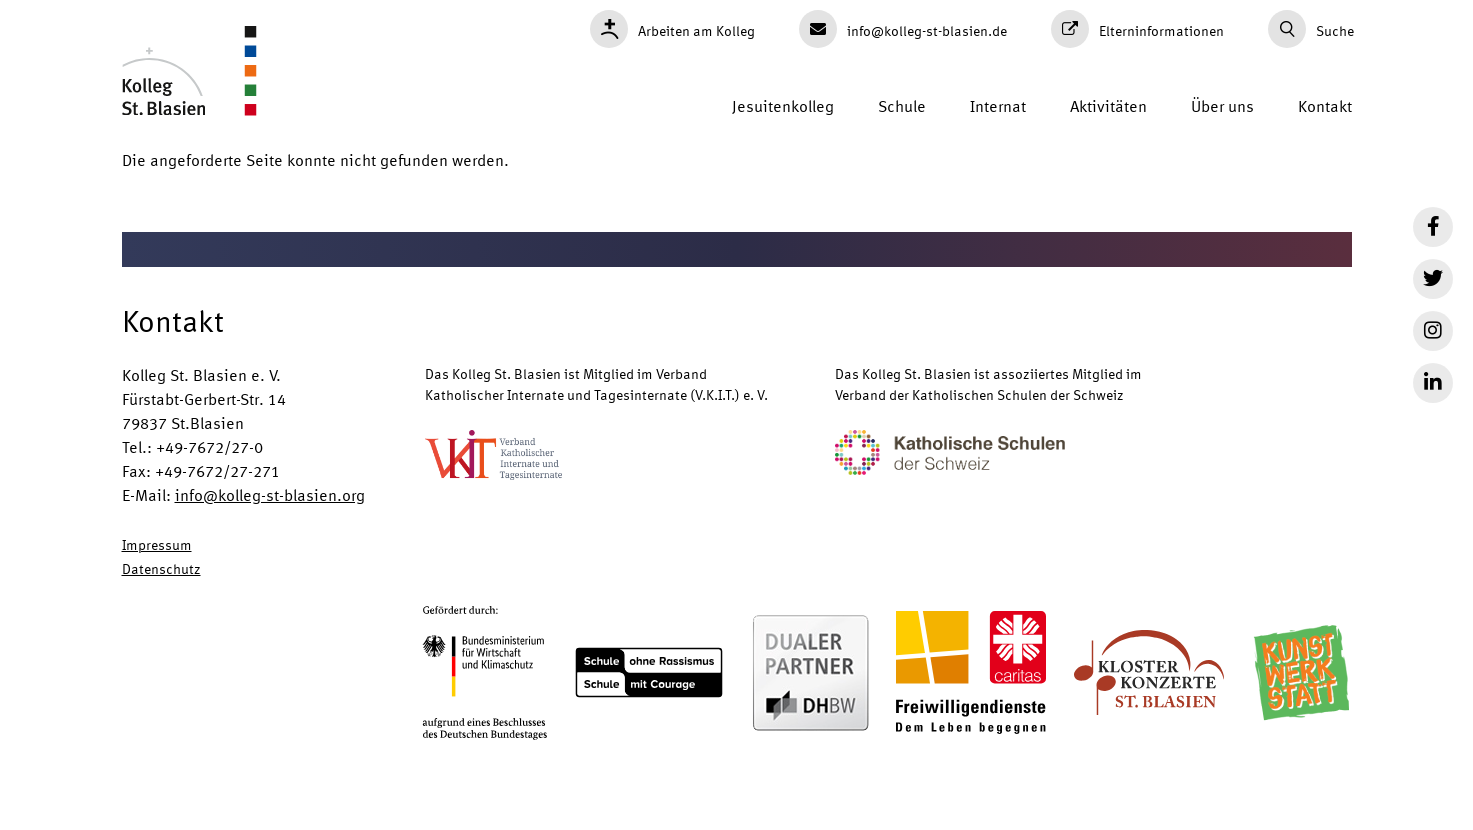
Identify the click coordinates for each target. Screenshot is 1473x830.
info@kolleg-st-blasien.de (903, 29)
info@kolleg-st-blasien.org (270, 494)
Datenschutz (161, 568)
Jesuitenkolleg (783, 105)
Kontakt (1325, 105)
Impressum (157, 544)
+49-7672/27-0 (209, 446)
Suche (1311, 29)
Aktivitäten (1108, 105)
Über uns (1222, 105)
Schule (902, 105)
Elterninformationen (1137, 29)
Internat (998, 105)
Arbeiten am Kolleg (672, 29)
